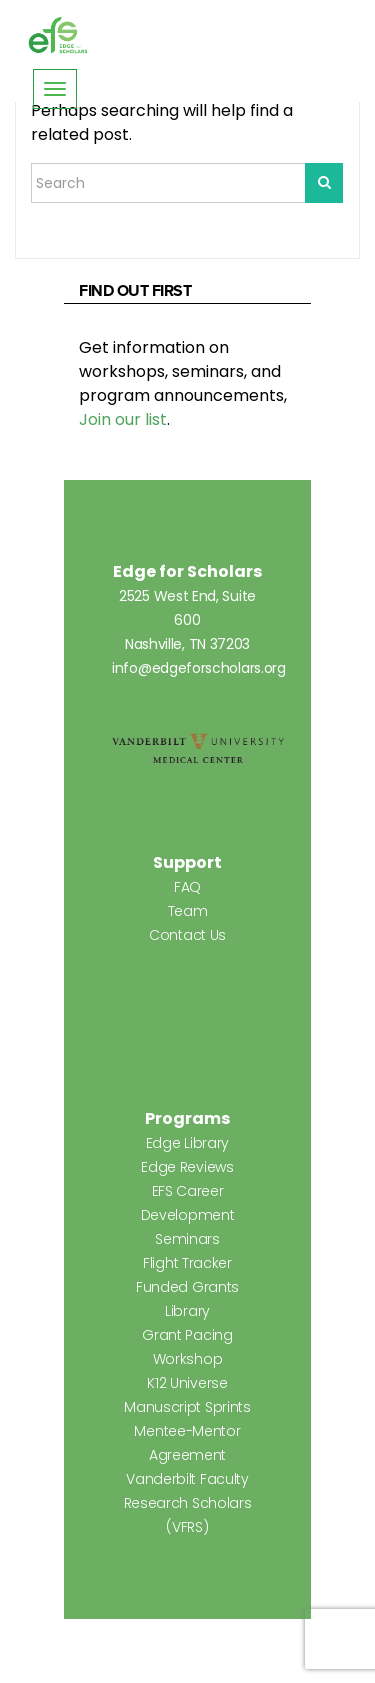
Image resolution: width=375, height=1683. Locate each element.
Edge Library (187, 1143)
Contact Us (187, 935)
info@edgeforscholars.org (199, 668)
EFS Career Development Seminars (188, 1215)
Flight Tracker (187, 1263)
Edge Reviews (187, 1167)
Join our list (123, 419)
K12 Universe (187, 1383)
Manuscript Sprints (187, 1407)
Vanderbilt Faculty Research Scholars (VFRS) (188, 1503)
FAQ (187, 887)
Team (188, 911)
